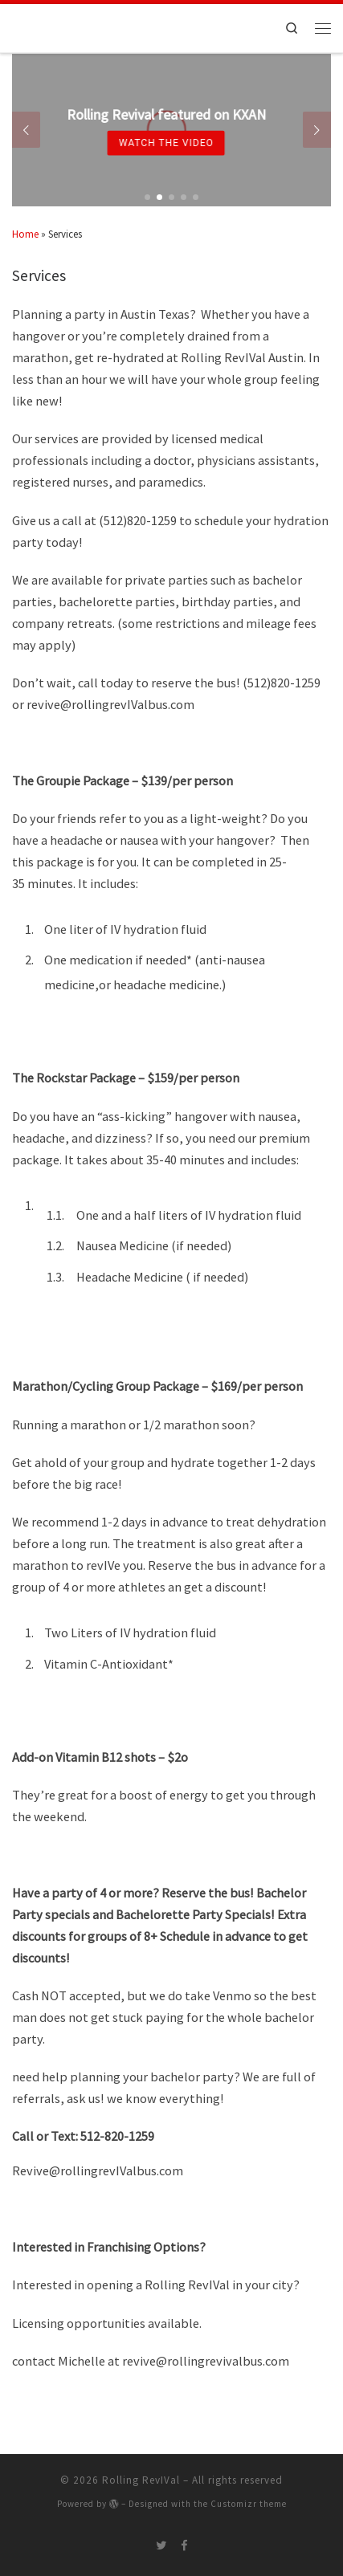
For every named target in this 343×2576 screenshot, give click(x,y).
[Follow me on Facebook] (184, 2545)
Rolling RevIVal (141, 2480)
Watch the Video (160, 143)
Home (25, 234)
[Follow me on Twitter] (161, 2545)
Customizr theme (248, 2503)
